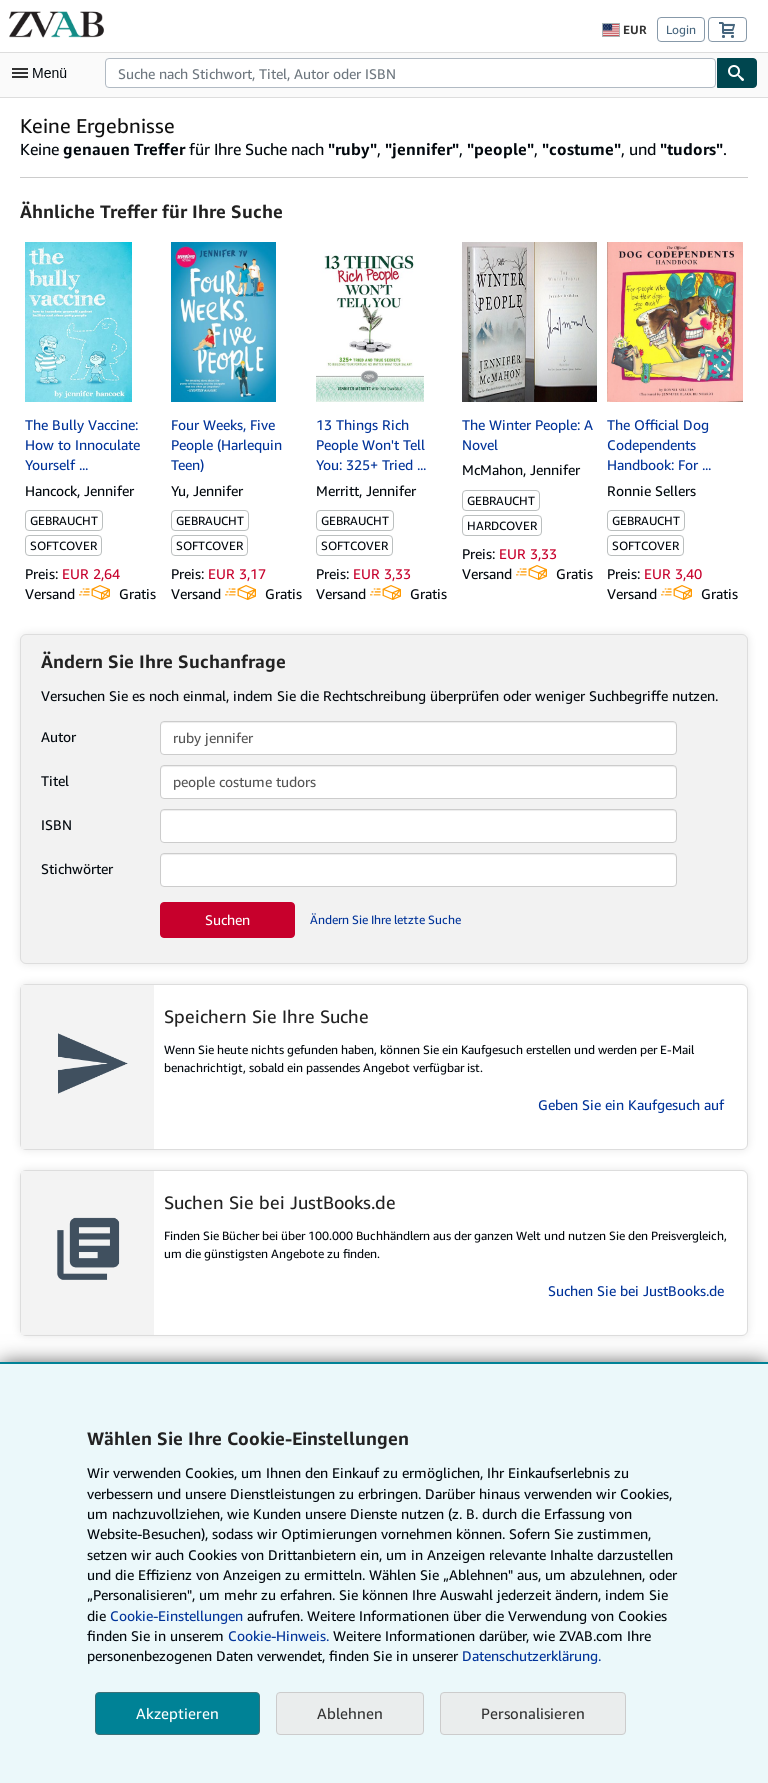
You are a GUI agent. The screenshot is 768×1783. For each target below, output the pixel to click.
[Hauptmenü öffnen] (44, 73)
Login (681, 29)
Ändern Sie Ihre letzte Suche (385, 919)
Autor (58, 736)
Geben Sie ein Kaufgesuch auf (631, 1104)
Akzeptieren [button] (177, 1713)
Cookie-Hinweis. (278, 1635)
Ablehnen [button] (350, 1713)
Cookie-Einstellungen (176, 1615)
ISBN (56, 824)
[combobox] (410, 73)
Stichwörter (77, 868)
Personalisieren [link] (533, 1713)
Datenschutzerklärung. (531, 1655)
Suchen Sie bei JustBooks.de (636, 1290)
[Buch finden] (737, 73)
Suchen (227, 919)
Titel (55, 780)
